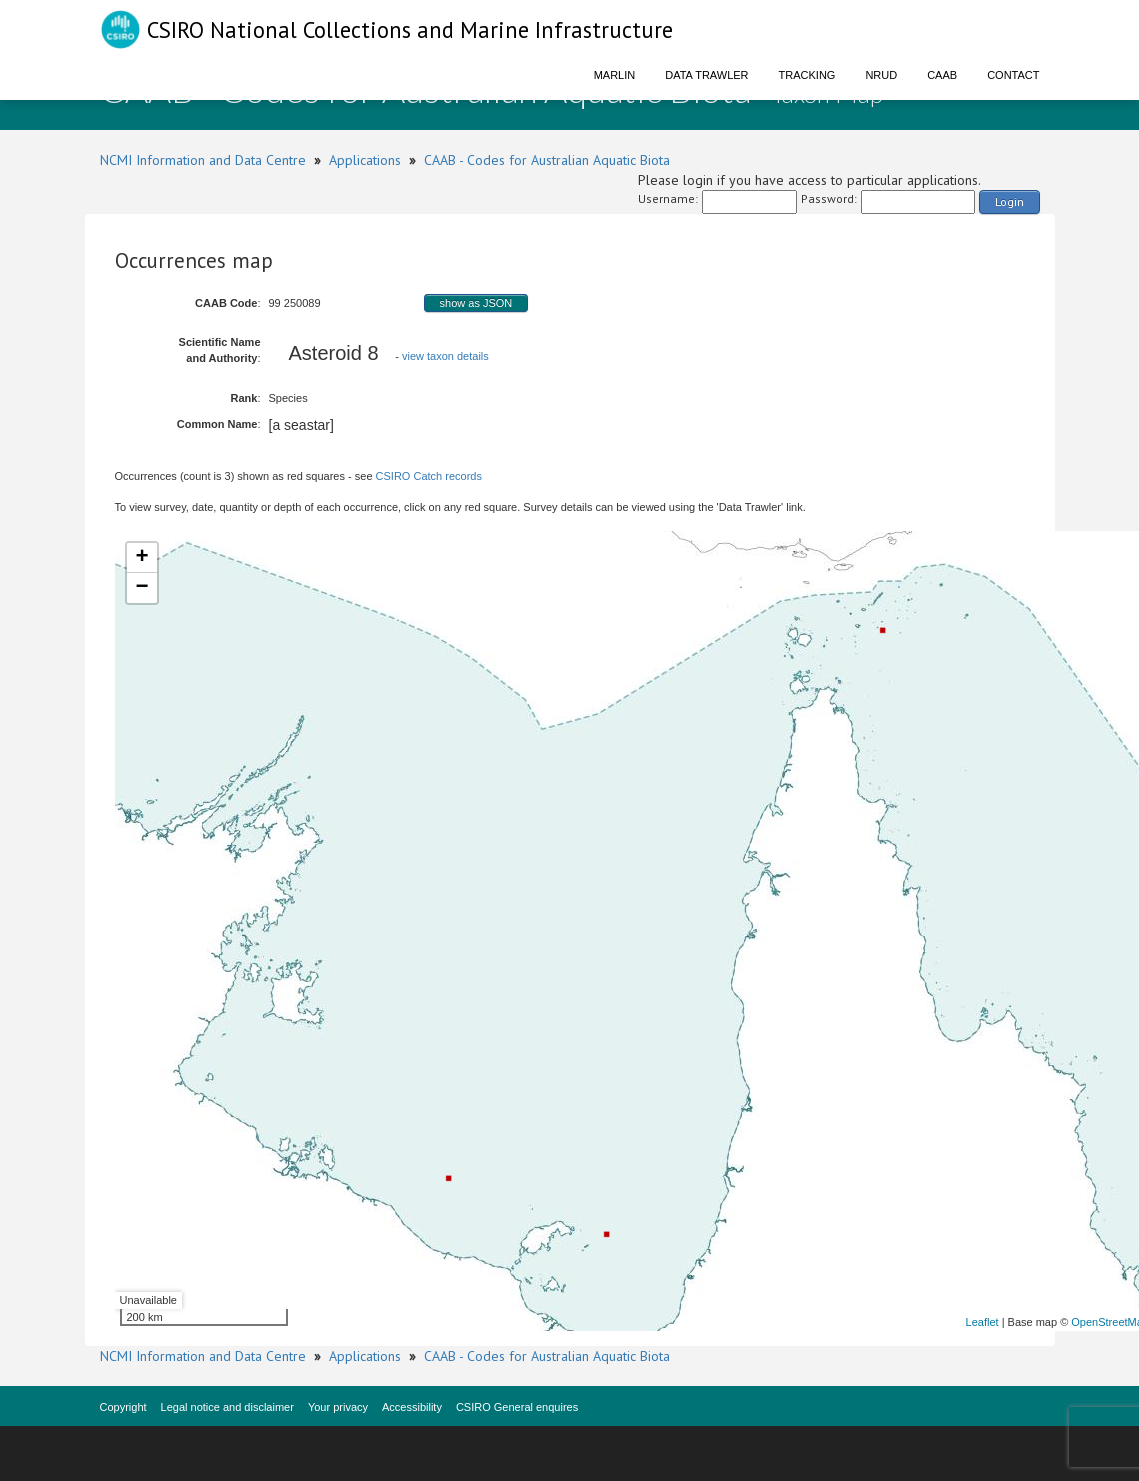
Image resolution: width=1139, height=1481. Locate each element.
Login (1009, 201)
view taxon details (445, 356)
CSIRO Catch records (429, 476)
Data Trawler (706, 75)
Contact (1013, 75)
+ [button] (141, 558)
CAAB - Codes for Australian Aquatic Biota (547, 160)
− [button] (141, 588)
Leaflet (982, 1322)
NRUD (881, 75)
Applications (365, 160)
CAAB (942, 75)
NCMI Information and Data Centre (203, 160)
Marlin (615, 75)
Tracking (807, 75)
